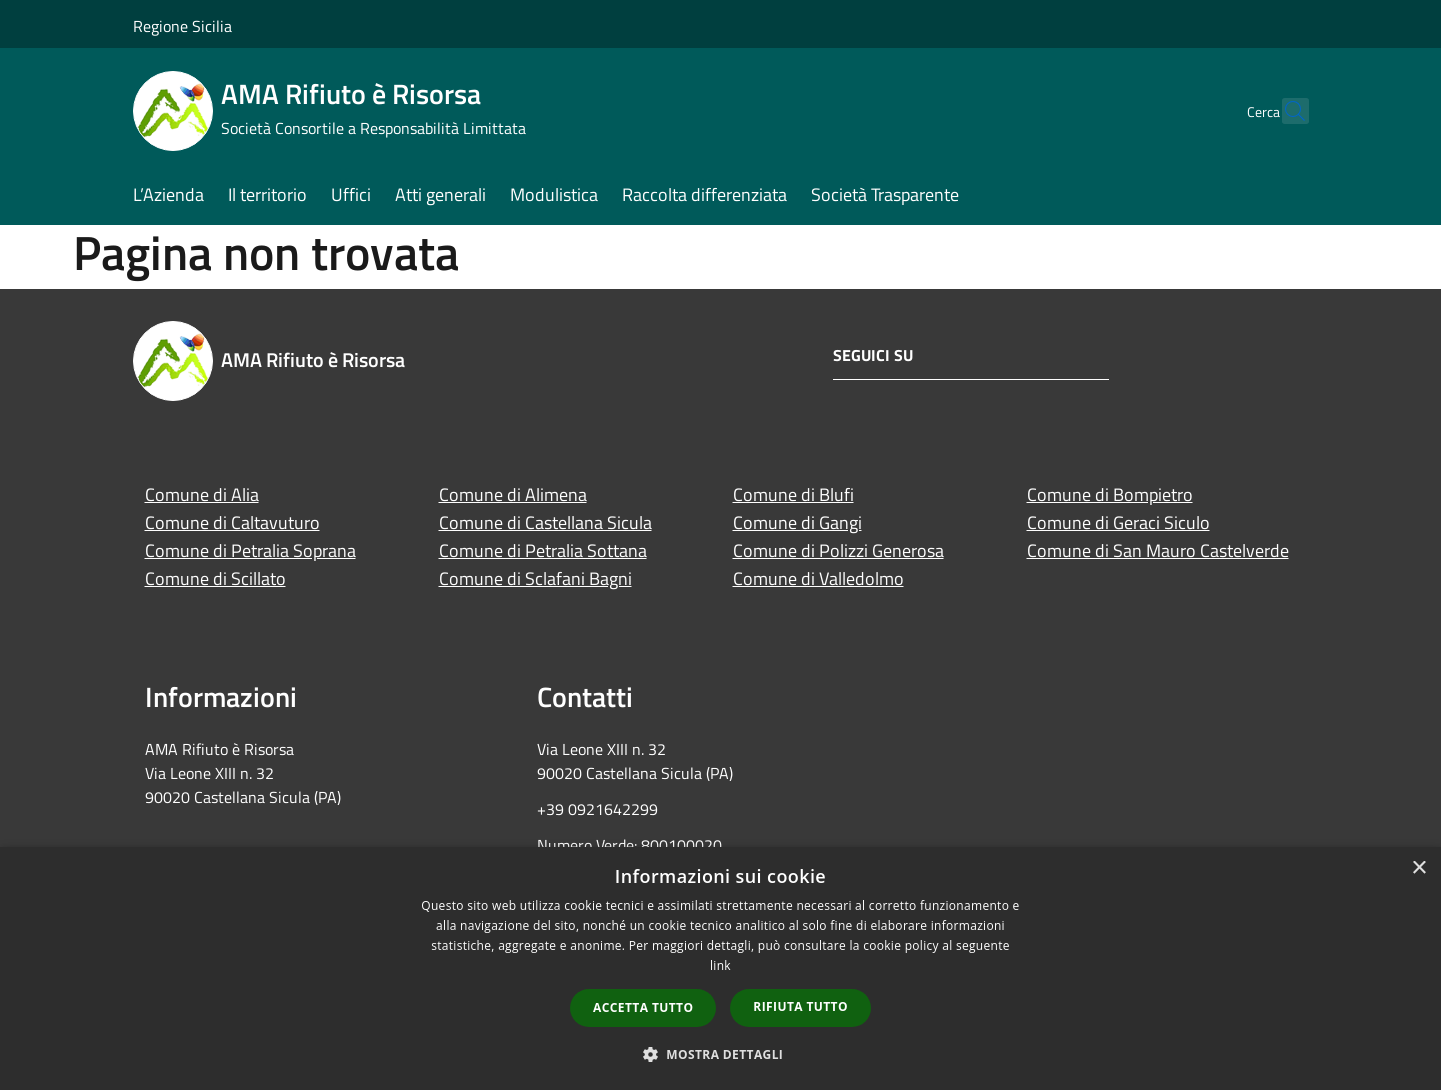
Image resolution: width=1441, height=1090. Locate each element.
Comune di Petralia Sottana (543, 550)
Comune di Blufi (793, 494)
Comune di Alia (202, 494)
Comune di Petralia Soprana (250, 550)
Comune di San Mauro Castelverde (1158, 550)
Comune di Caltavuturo (232, 522)
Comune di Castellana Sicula (545, 522)
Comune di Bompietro (1110, 494)
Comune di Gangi (797, 522)
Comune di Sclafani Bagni (535, 578)
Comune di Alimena (513, 494)
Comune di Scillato (215, 578)
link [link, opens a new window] (720, 965)
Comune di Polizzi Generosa (838, 550)
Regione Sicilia (182, 26)
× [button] (1418, 868)
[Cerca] (1285, 111)
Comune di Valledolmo (818, 578)
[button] (721, 1054)
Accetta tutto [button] (643, 1007)
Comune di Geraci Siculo (1118, 522)
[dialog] (720, 968)
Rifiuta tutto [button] (800, 1006)
